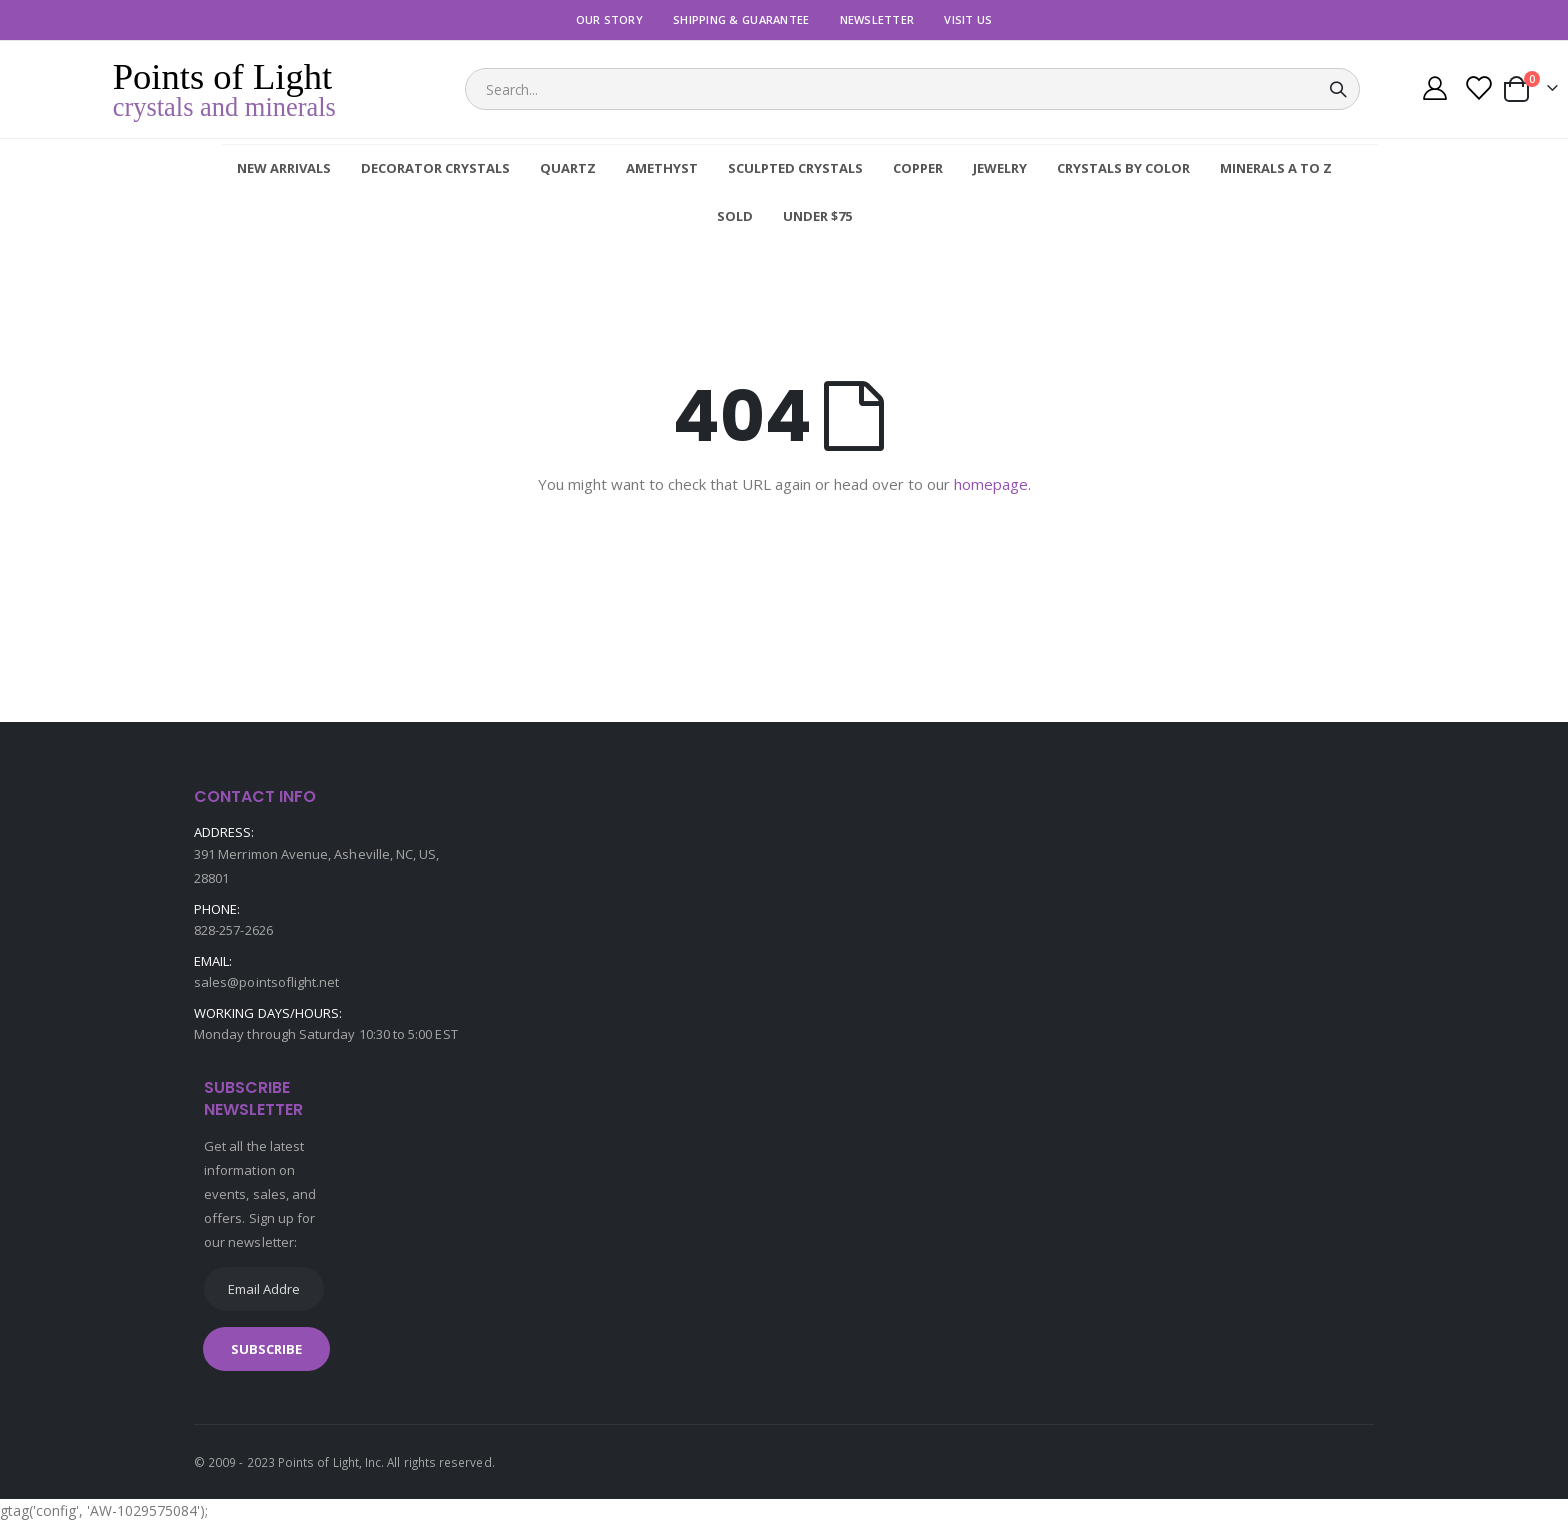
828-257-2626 (233, 930)
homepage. (992, 484)
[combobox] (912, 89)
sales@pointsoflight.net (267, 982)
